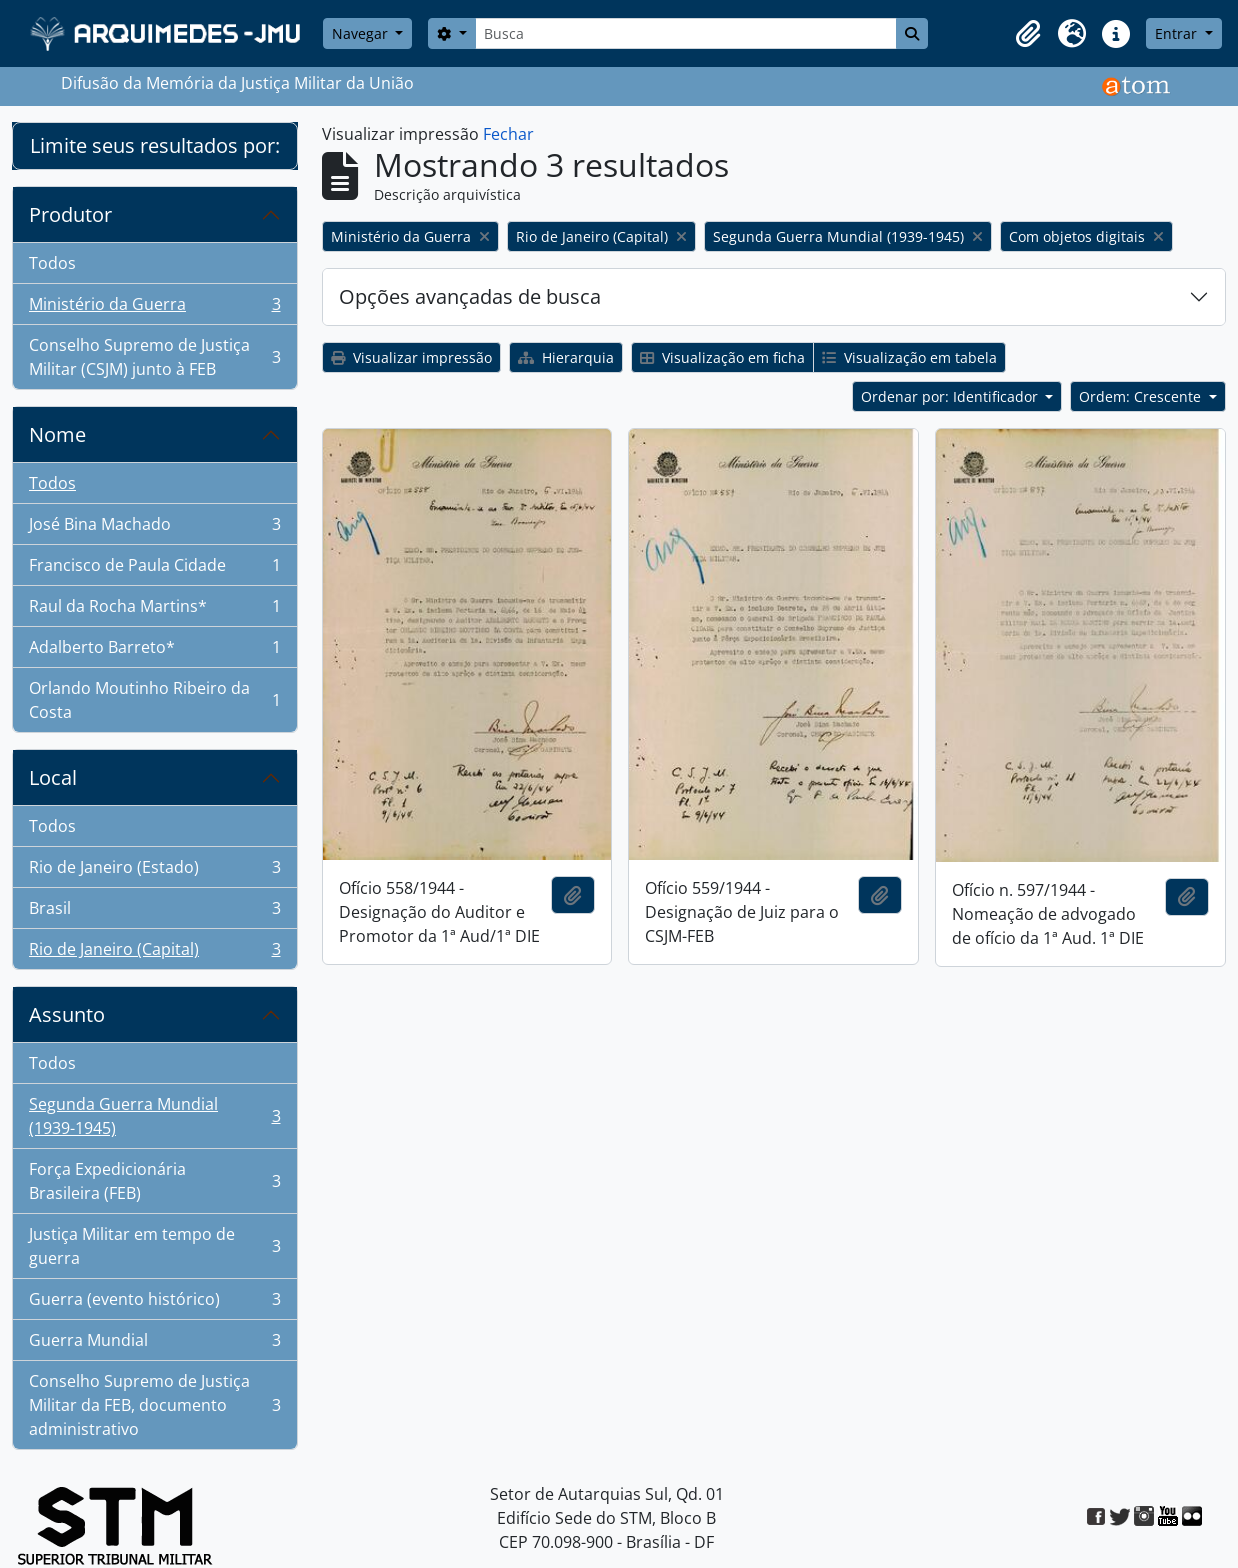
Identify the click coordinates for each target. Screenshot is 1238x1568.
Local (53, 777)
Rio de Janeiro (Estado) (154, 871)
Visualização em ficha (722, 357)
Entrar (1178, 33)
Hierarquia (566, 357)
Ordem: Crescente (1142, 396)
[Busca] (686, 33)
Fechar (508, 134)
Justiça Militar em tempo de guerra (154, 1246)
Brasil (154, 912)
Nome (57, 434)
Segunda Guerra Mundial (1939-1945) (154, 1116)
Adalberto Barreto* (154, 651)
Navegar (362, 33)
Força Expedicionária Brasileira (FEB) (154, 1181)
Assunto (67, 1014)
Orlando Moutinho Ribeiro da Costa (154, 700)
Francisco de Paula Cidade (154, 569)
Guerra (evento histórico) (154, 1303)
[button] (1028, 34)
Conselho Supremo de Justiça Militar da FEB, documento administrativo (154, 1405)
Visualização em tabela (909, 357)
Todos (52, 263)
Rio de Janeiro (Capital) (154, 953)
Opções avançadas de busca (470, 296)
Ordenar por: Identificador (951, 396)
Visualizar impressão (411, 357)
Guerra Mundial (154, 1344)
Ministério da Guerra (154, 308)
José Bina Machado (154, 528)
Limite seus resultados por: (155, 145)
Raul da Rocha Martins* (154, 610)
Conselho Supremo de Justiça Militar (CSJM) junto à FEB (154, 357)
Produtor (70, 214)
